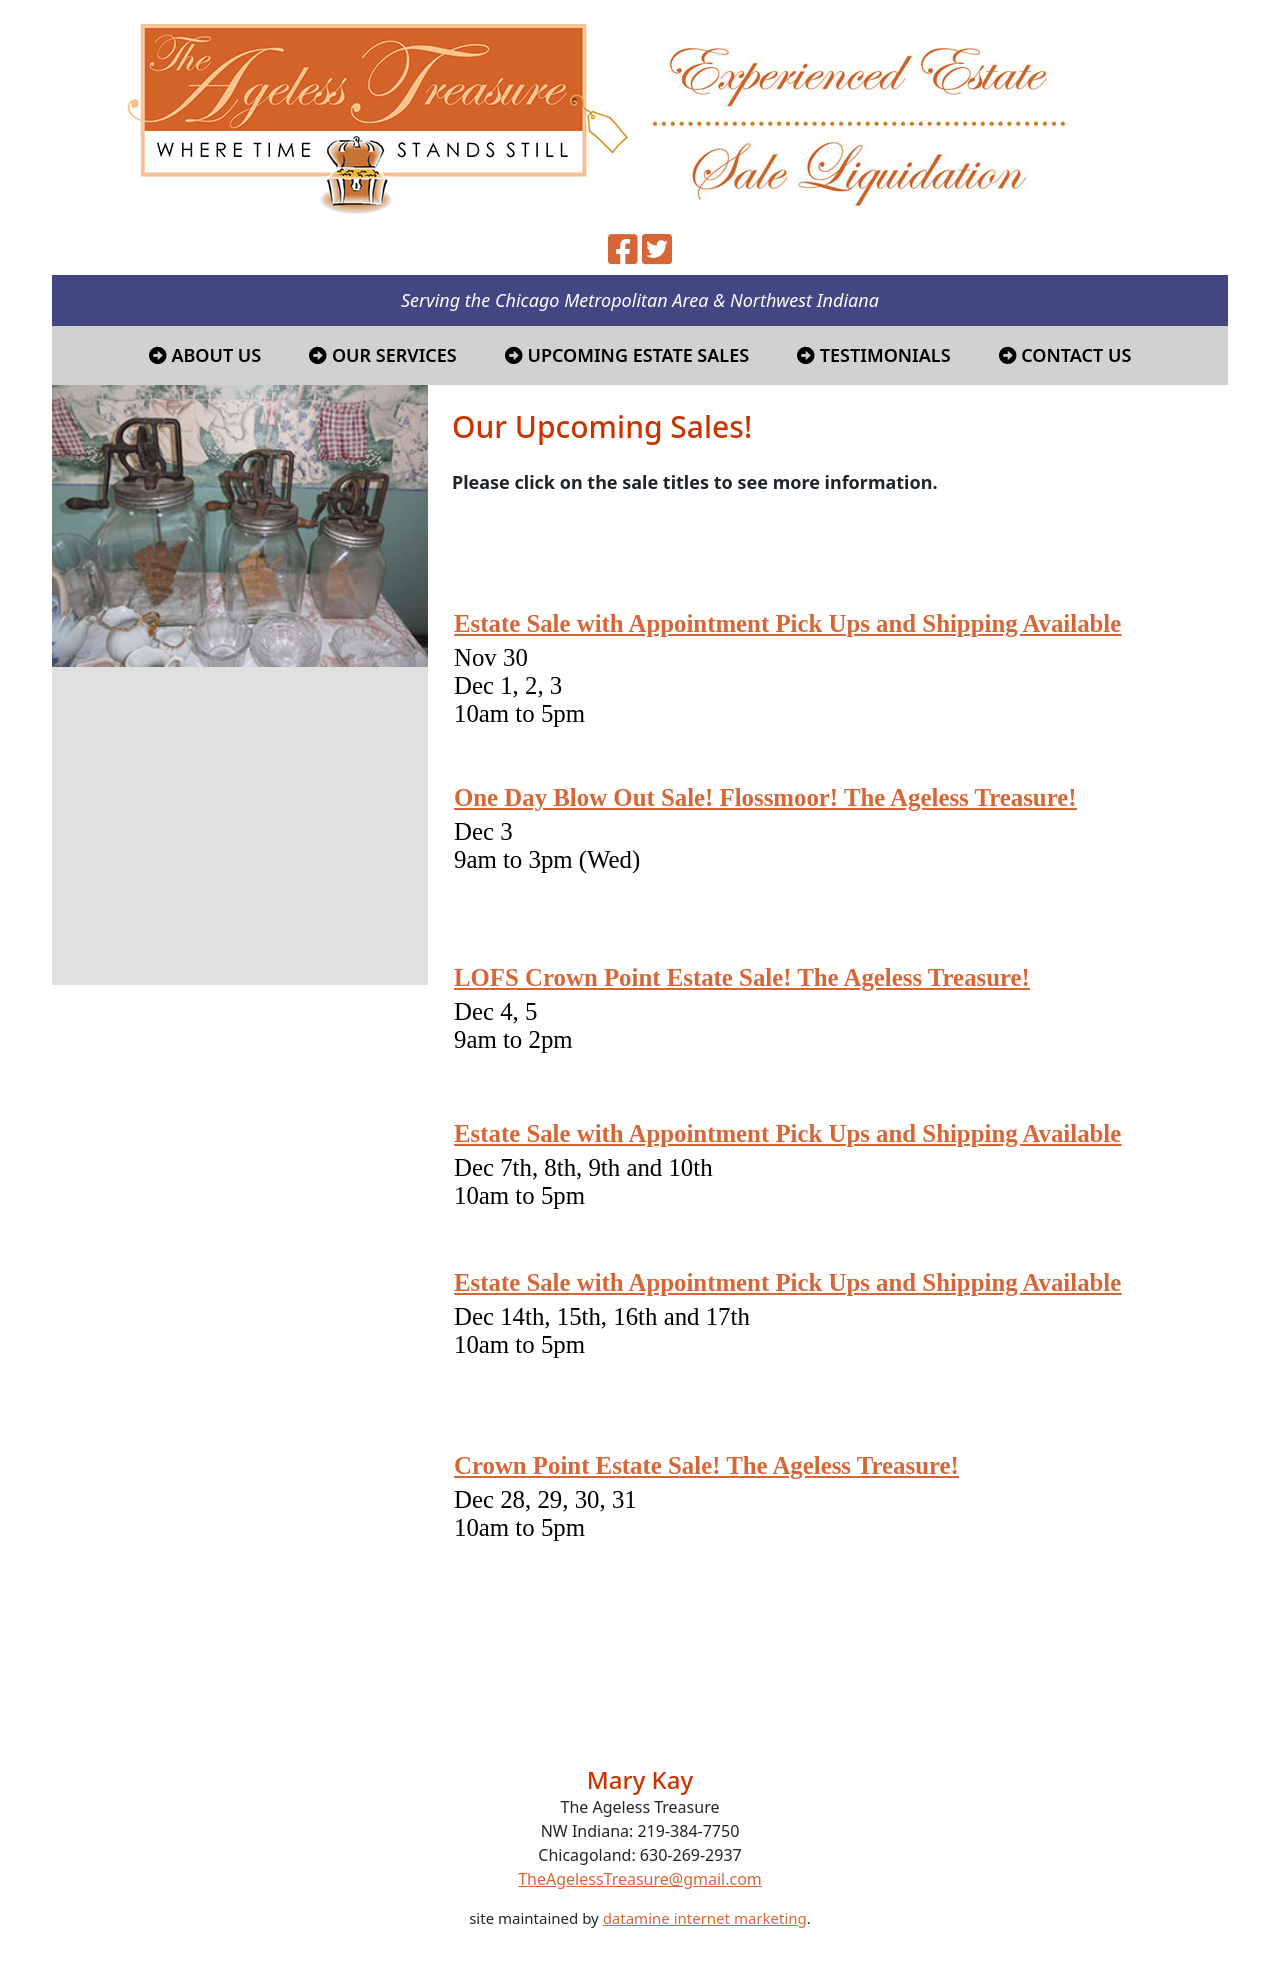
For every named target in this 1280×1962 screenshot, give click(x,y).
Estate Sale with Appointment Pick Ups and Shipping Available (787, 623)
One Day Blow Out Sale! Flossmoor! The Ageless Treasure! (765, 797)
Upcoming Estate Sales (627, 355)
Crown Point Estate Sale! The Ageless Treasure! (706, 1465)
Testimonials (873, 355)
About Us (205, 355)
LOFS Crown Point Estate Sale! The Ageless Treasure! (742, 977)
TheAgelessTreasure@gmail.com (640, 1879)
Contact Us (1065, 355)
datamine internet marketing (705, 1918)
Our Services (383, 355)
